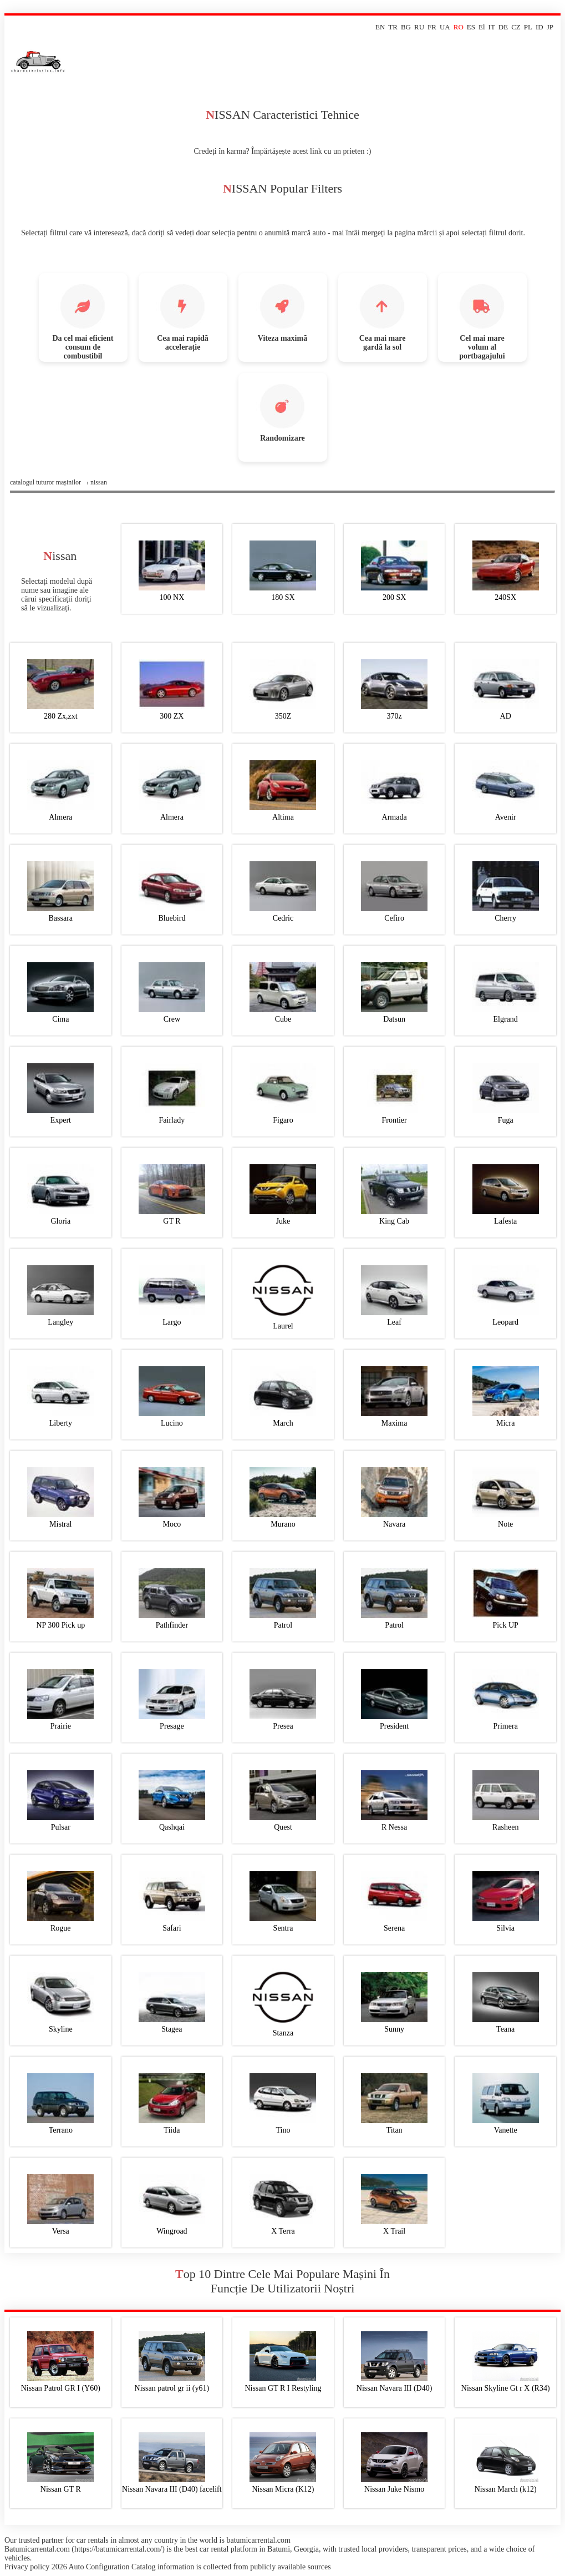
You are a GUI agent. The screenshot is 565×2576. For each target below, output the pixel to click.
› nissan (96, 482)
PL (528, 27)
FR (431, 27)
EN (380, 27)
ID (539, 27)
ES (471, 27)
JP (550, 27)
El (482, 27)
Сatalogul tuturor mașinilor (45, 482)
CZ (516, 27)
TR (393, 27)
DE (503, 27)
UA (445, 27)
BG (406, 27)
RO (459, 27)
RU (419, 27)
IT (491, 27)
